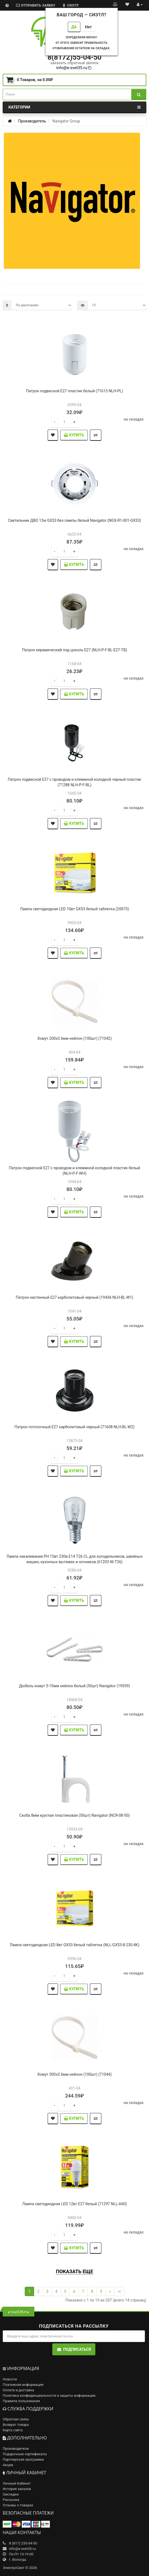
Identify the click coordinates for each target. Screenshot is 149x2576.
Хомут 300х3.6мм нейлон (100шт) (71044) (74, 2074)
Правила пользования (21, 2401)
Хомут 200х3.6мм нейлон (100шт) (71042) (74, 1038)
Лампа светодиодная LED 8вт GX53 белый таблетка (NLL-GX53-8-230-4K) (74, 1945)
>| (119, 2291)
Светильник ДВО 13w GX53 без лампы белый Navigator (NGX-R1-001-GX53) (74, 520)
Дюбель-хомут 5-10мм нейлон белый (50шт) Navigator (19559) (74, 1686)
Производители (16, 2449)
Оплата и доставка (18, 2390)
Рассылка (11, 2500)
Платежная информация (23, 2385)
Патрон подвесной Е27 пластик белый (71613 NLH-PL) (74, 391)
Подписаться (74, 2349)
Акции (8, 2465)
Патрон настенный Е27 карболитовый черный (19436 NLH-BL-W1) (74, 1297)
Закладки (11, 2494)
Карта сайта (13, 2430)
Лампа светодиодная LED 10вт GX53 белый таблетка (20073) (74, 909)
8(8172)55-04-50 (74, 57)
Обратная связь (16, 2419)
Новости (10, 2379)
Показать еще (74, 2271)
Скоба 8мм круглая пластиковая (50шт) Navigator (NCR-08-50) (74, 1815)
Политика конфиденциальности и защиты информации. (49, 2395)
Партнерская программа (23, 2459)
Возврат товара (16, 2425)
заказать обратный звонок (74, 63)
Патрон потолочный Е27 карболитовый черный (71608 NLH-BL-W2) (74, 1427)
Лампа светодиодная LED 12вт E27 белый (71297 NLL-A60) (74, 2204)
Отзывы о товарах (18, 2505)
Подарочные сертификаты (25, 2454)
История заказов (17, 2489)
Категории (74, 107)
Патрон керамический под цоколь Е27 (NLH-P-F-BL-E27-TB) (74, 650)
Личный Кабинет (17, 2483)
